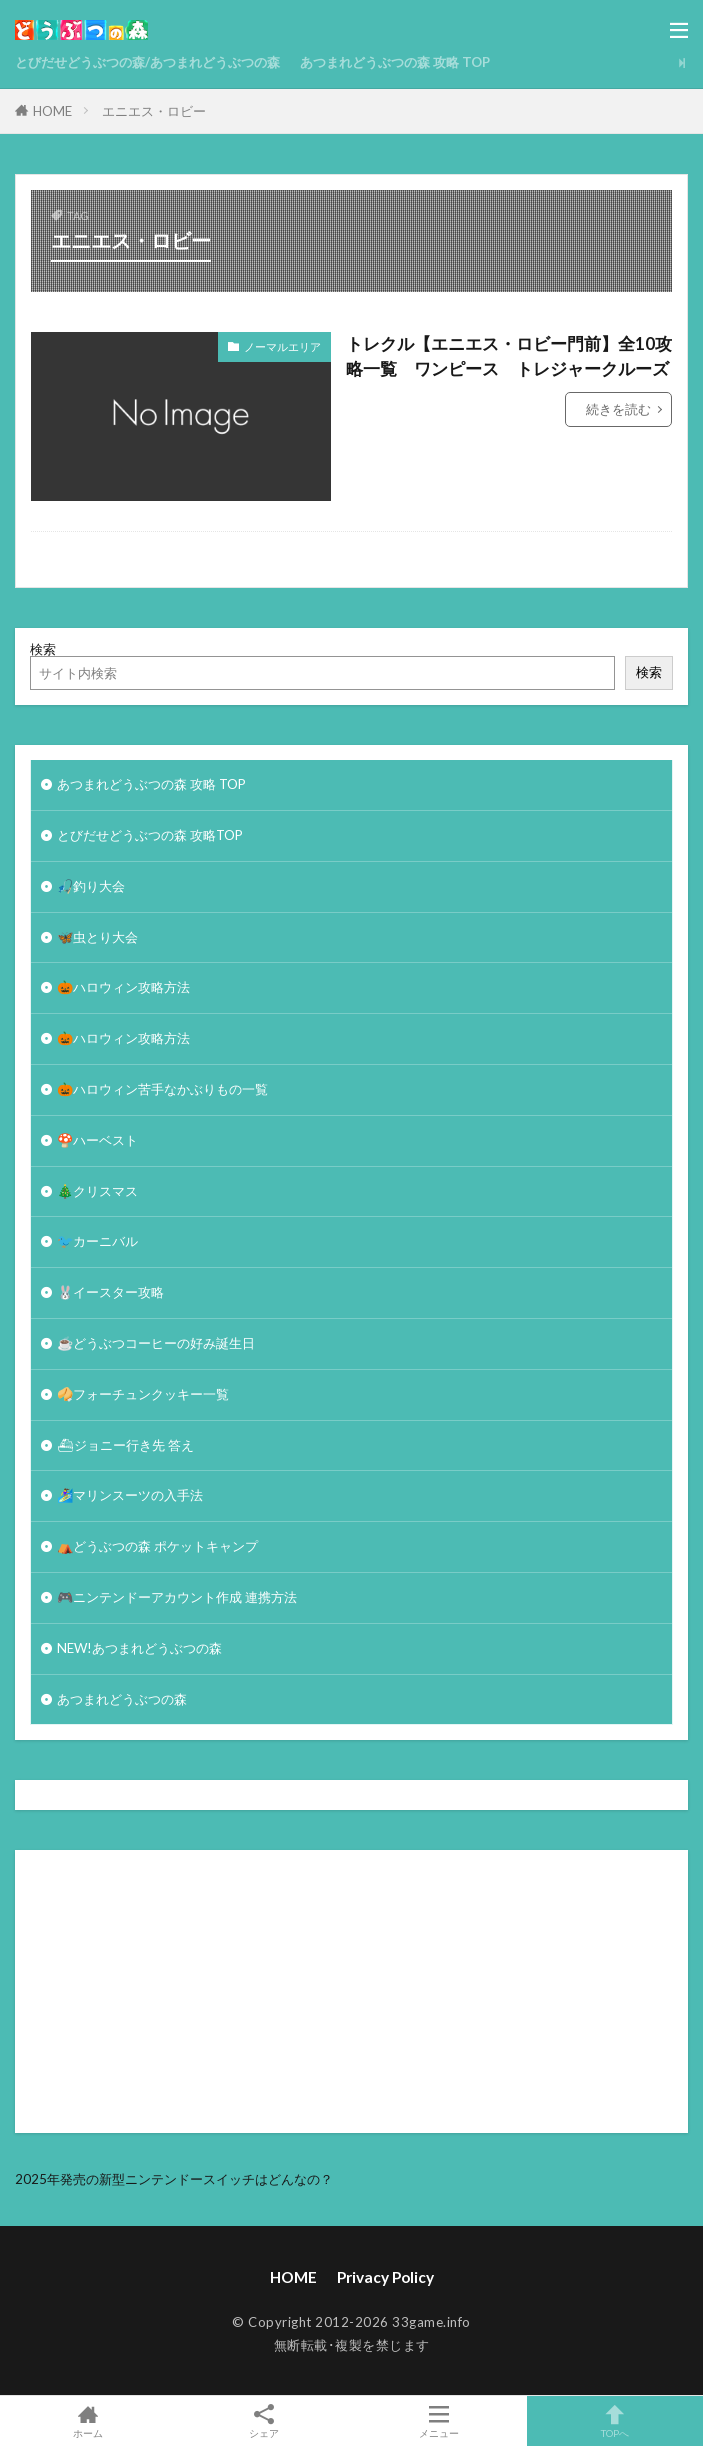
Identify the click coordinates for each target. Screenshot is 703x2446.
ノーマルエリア (282, 346)
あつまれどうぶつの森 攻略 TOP (395, 62)
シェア (264, 2421)
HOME (52, 111)
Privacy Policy (385, 2277)
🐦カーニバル (97, 1241)
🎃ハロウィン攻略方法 (123, 987)
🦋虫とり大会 (97, 937)
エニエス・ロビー (154, 111)
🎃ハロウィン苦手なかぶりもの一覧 (162, 1089)
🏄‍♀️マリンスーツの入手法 (130, 1495)
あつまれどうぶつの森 (122, 1699)
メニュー (440, 2421)
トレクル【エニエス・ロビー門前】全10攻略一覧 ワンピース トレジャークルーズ (509, 356)
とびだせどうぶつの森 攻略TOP (150, 835)
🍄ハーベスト (97, 1140)
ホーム (88, 2421)
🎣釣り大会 (91, 886)
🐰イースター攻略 (110, 1292)
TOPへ (615, 2421)
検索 (43, 649)
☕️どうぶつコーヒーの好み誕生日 (156, 1343)
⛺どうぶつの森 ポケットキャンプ (157, 1546)
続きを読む (618, 409)
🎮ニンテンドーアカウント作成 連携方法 (177, 1597)
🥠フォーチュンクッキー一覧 (143, 1394)
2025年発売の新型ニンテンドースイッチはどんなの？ (174, 2179)
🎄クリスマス (97, 1191)
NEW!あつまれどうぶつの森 (139, 1648)
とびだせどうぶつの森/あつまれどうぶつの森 (147, 62)
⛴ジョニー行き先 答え (125, 1445)
